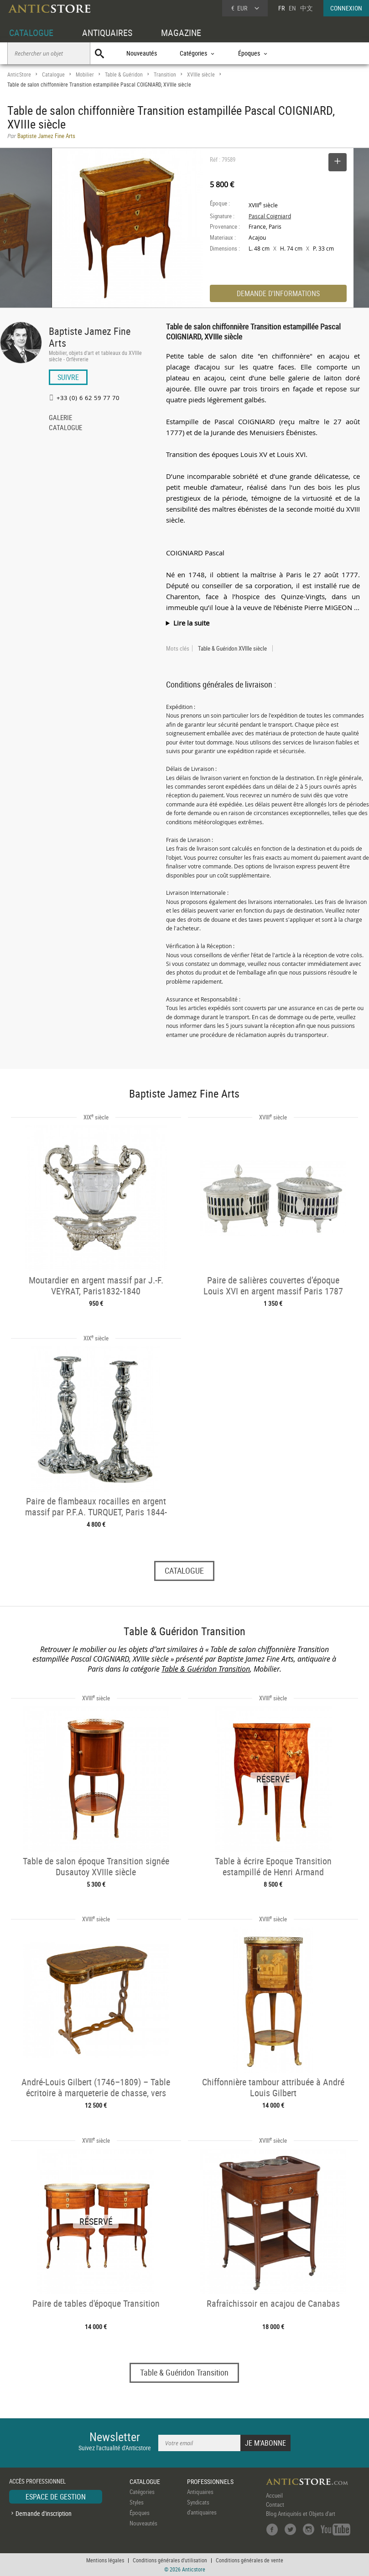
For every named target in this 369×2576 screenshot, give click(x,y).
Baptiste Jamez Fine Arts (89, 336)
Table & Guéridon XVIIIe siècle (232, 648)
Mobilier (85, 74)
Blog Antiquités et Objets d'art (300, 2513)
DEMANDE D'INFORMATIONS (278, 293)
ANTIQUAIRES (107, 32)
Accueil (274, 2495)
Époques (140, 2513)
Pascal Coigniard (270, 216)
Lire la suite (191, 622)
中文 (306, 8)
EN (292, 8)
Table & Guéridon (124, 74)
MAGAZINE (181, 32)
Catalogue (53, 74)
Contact (275, 2504)
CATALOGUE (31, 32)
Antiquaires (200, 2492)
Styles (137, 2502)
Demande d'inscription (44, 2513)
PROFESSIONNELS (210, 2481)
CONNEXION (346, 8)
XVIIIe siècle (201, 74)
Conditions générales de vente (249, 2560)
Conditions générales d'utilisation (170, 2560)
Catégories (142, 2492)
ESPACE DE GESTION (56, 2497)
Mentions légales (105, 2560)
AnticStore (19, 74)
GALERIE (60, 418)
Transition (165, 74)
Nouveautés (141, 53)
